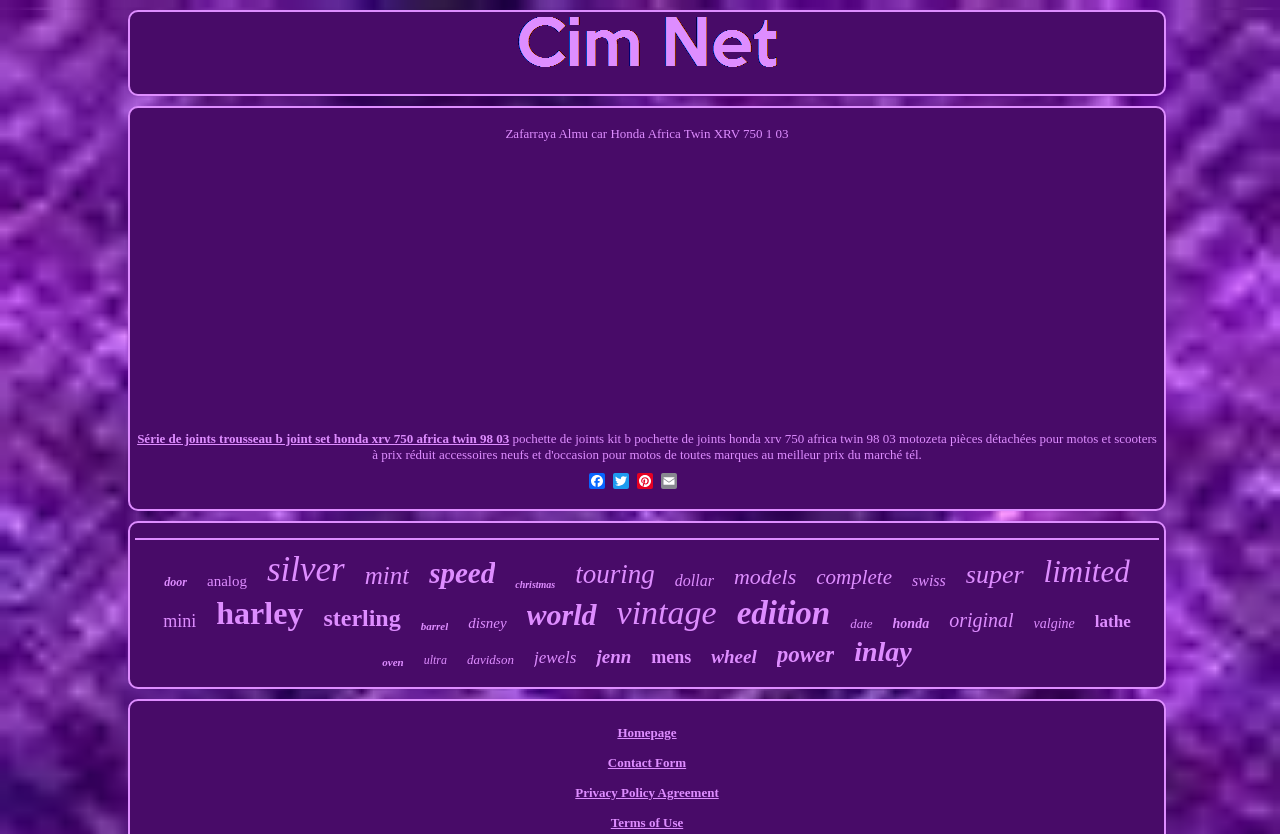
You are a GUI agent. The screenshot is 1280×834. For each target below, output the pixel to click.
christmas (535, 584)
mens (671, 657)
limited (1087, 571)
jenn (613, 656)
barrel (435, 626)
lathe (1113, 621)
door (175, 582)
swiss (929, 580)
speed (462, 573)
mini (179, 621)
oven (392, 662)
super (995, 574)
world (562, 614)
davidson (490, 659)
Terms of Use (647, 822)
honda (911, 623)
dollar (694, 580)
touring (615, 574)
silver (306, 569)
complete (854, 577)
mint (387, 575)
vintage (667, 612)
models (765, 576)
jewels (555, 657)
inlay (883, 651)
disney (487, 623)
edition (784, 613)
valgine (1054, 623)
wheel (733, 656)
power (806, 654)
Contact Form (647, 762)
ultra (435, 660)
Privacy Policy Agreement (646, 792)
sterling (361, 618)
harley (259, 613)
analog (227, 581)
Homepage (646, 732)
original (981, 620)
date (861, 623)
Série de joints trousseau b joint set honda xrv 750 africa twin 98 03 (323, 438)
